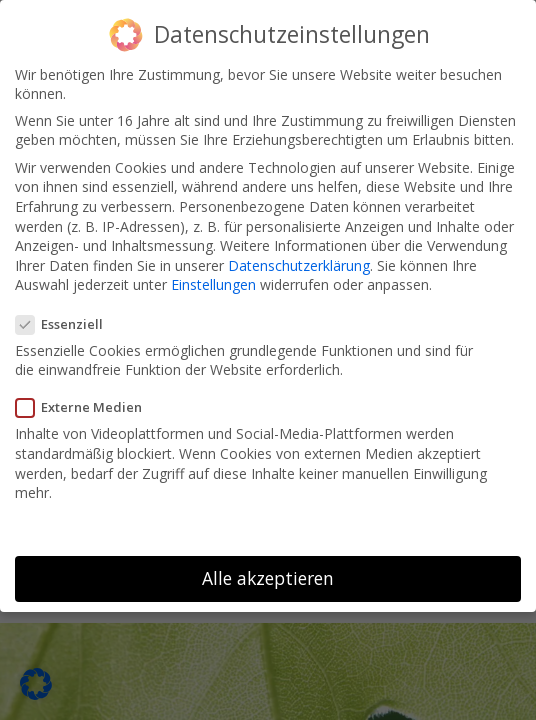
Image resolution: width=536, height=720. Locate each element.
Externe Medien (85, 403)
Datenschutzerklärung (299, 260)
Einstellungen (213, 280)
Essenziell (65, 319)
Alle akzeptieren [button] (268, 573)
